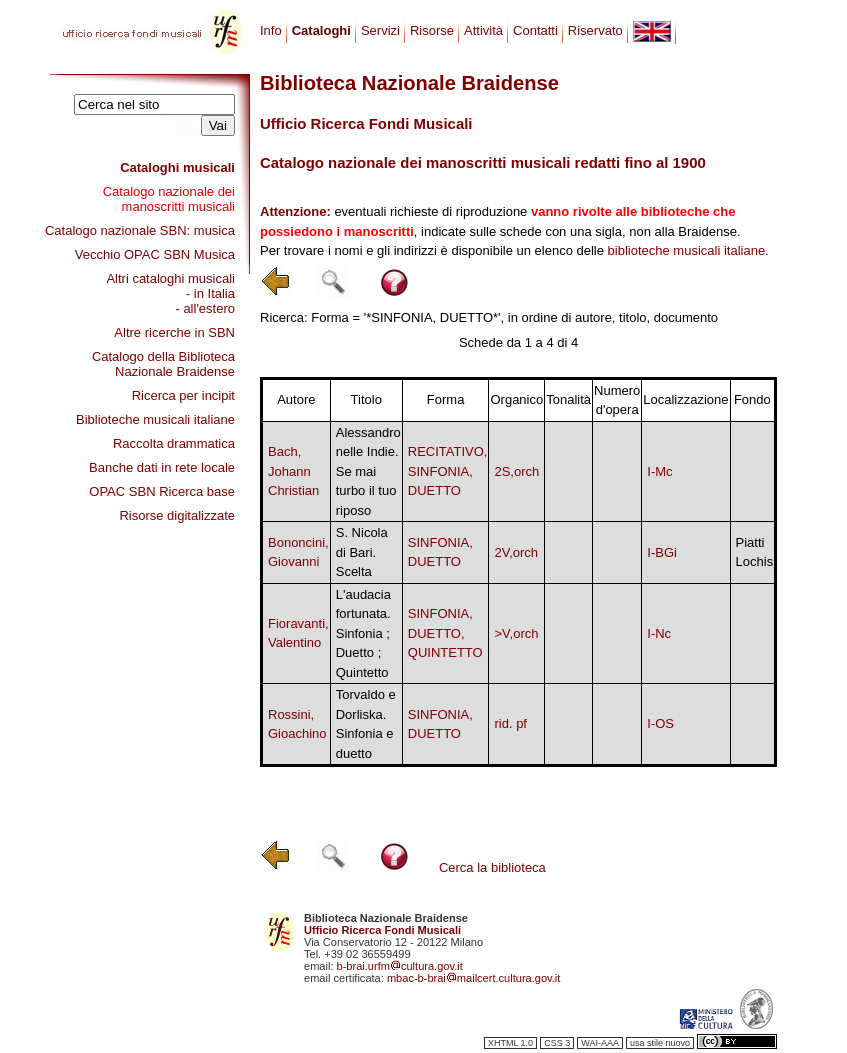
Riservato (595, 30)
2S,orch (516, 471)
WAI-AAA (600, 1043)
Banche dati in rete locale (162, 467)
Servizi (380, 30)
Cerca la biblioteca (492, 867)
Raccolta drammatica (174, 443)
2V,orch (516, 552)
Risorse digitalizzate (177, 515)
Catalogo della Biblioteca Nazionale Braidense (163, 364)
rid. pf (510, 723)
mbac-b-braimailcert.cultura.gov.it (474, 978)
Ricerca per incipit (183, 395)
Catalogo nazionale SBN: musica (140, 230)
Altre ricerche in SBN (174, 332)
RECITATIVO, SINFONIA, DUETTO (448, 471)
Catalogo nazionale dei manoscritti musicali (169, 199)
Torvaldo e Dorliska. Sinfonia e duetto (366, 724)
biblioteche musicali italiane (687, 250)
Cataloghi (321, 30)
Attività (483, 30)
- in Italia (210, 293)
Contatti (535, 30)
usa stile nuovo (660, 1043)
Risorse (432, 30)
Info (271, 30)
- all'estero (205, 308)
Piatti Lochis (755, 552)
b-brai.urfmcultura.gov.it (400, 966)
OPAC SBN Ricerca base (162, 491)
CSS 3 (557, 1043)
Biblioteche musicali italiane (155, 419)
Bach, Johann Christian (293, 471)
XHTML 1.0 (510, 1043)
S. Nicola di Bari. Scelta (362, 552)
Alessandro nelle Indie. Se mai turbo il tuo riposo (368, 471)
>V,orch (516, 633)
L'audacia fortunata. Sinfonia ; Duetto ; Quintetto (363, 633)
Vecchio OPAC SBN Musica (155, 254)
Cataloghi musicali (177, 167)
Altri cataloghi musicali (170, 278)
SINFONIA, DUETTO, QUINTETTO (445, 633)
